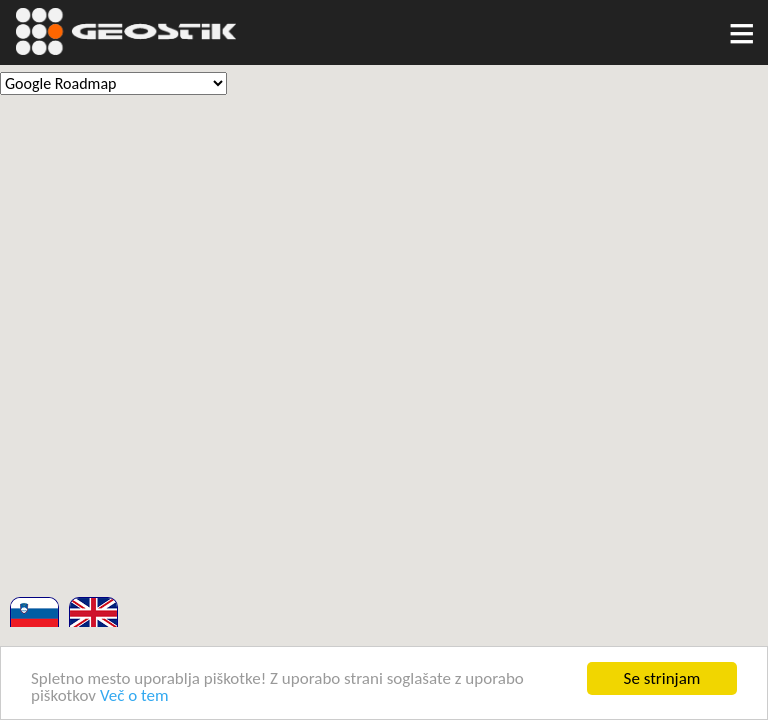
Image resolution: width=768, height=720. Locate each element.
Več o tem (134, 696)
